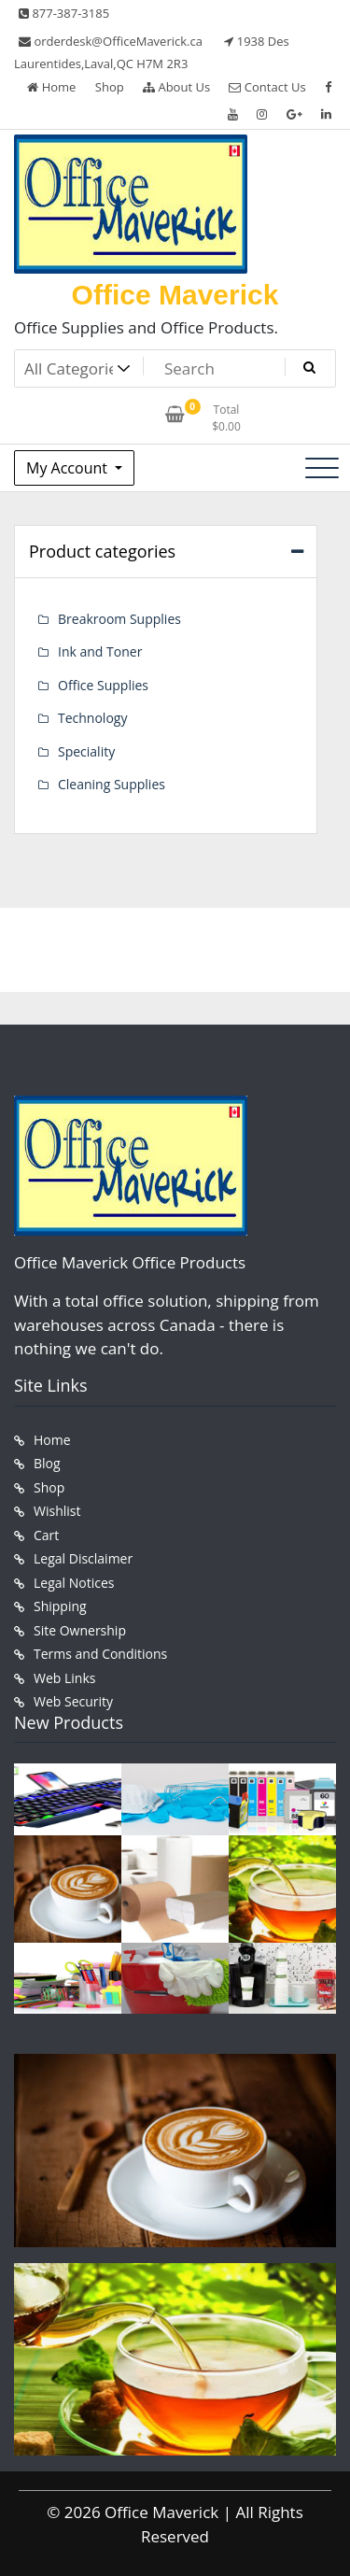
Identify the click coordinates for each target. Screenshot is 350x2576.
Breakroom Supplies (119, 619)
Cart (46, 1535)
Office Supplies (103, 685)
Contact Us (267, 86)
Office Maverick (175, 294)
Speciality (86, 751)
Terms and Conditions (100, 1654)
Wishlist (57, 1511)
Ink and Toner (100, 651)
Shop (109, 86)
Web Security (73, 1701)
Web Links (64, 1678)
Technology (92, 718)
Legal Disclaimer (83, 1558)
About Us (176, 86)
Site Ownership (80, 1630)
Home (51, 86)
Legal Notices (74, 1583)
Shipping (60, 1606)
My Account (68, 468)
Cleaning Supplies (111, 784)
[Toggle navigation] (322, 468)
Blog (47, 1463)
